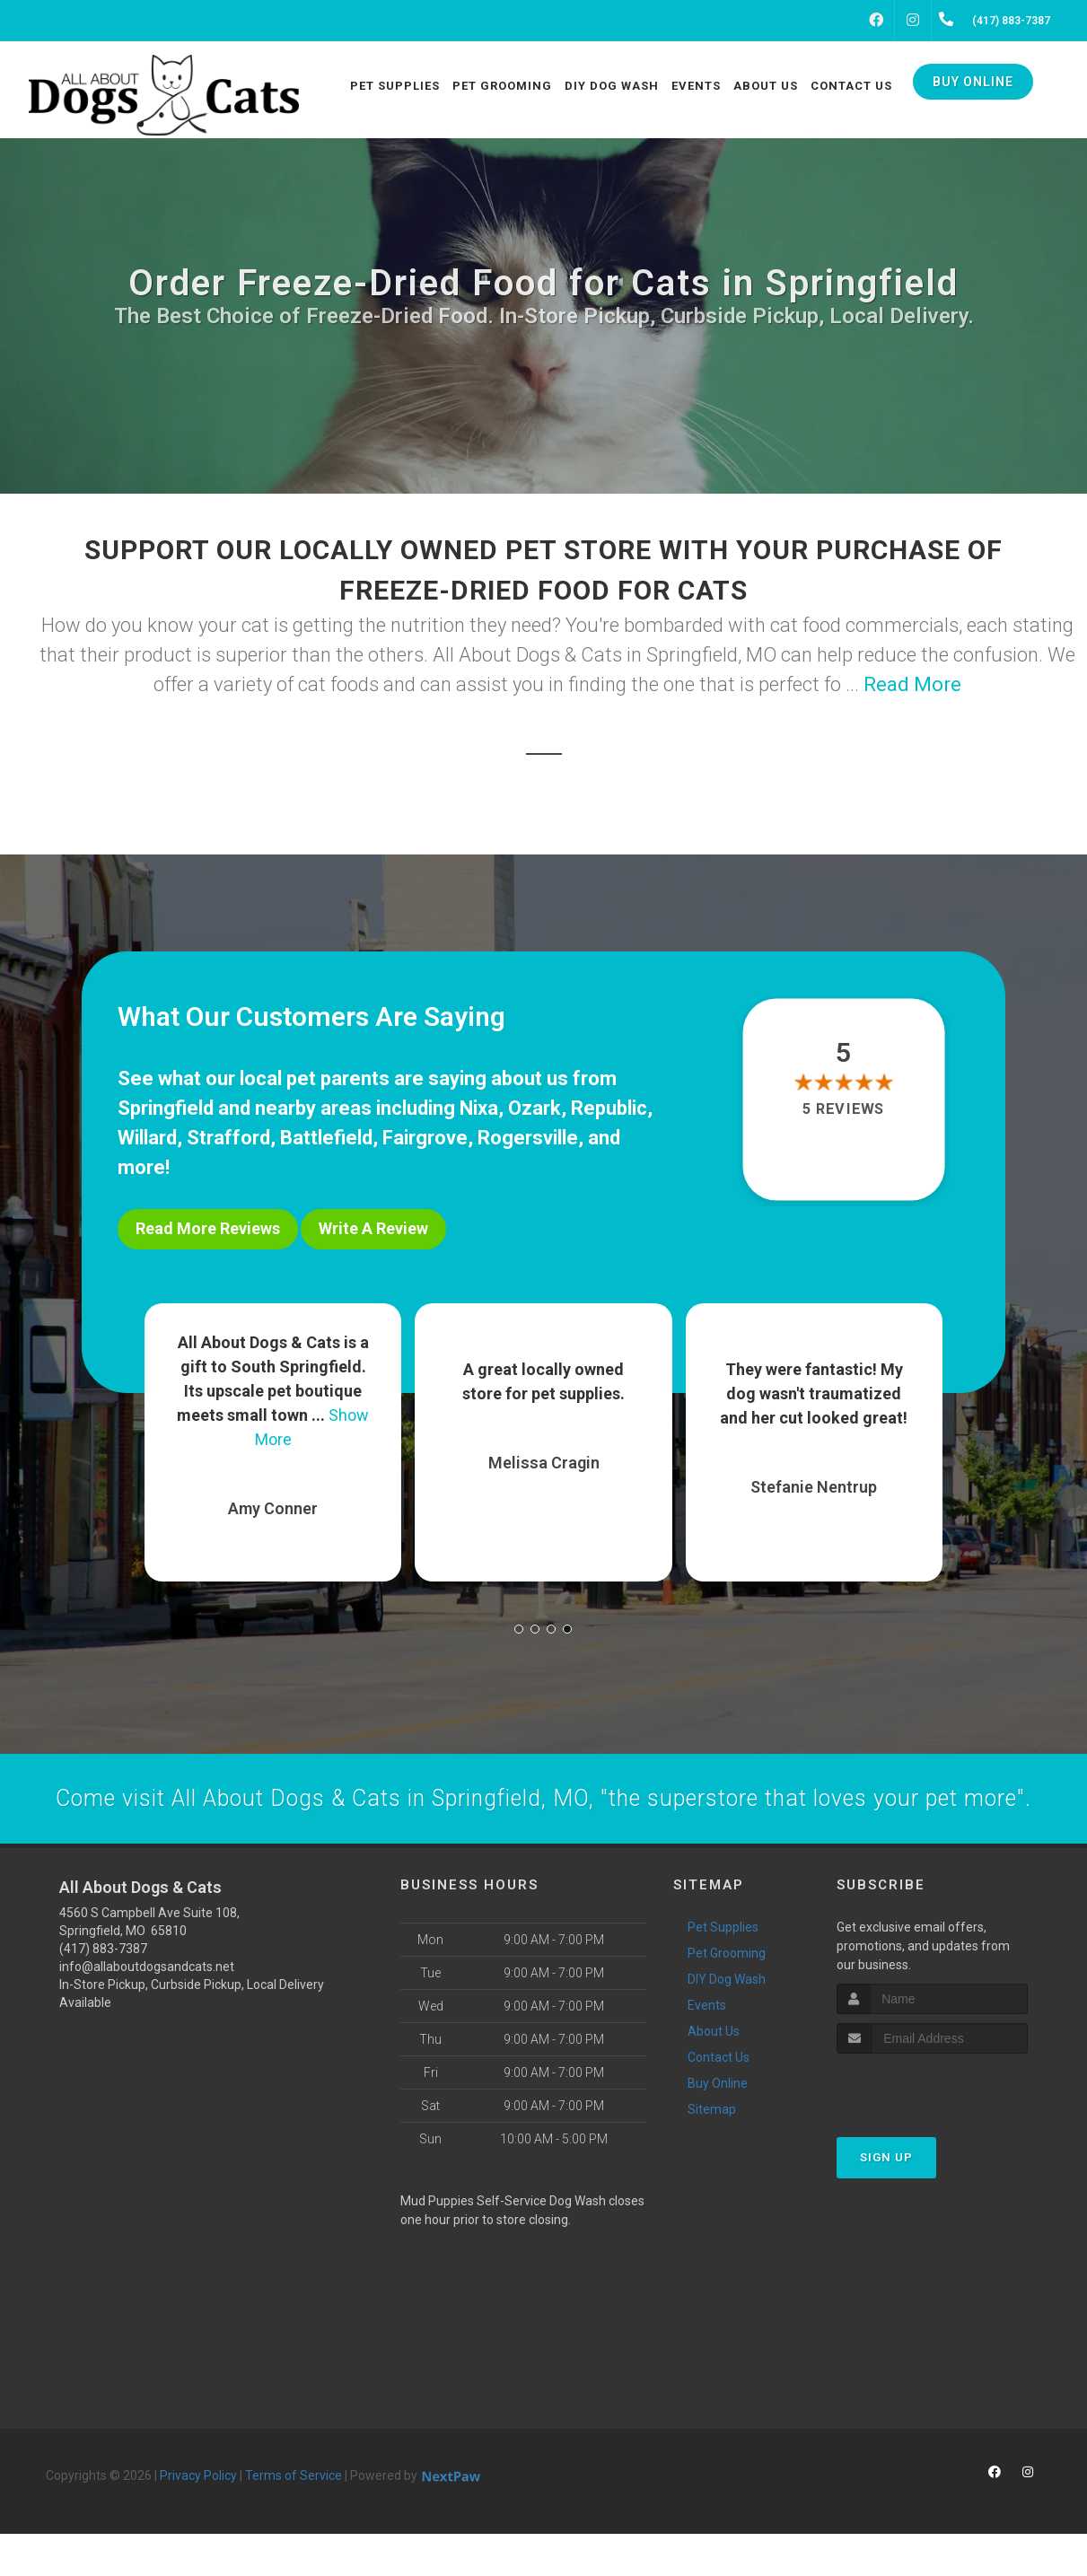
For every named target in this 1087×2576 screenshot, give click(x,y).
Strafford (228, 1137)
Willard (147, 1137)
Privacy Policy (198, 2517)
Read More (912, 684)
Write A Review (373, 1228)
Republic (609, 1108)
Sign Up (886, 2199)
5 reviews (843, 1108)
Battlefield (326, 1137)
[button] (518, 1620)
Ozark (534, 1108)
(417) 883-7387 (103, 1991)
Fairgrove (425, 1137)
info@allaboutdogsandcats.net (146, 2009)
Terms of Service (293, 2517)
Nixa (479, 1108)
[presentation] (932, 2129)
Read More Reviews (208, 1228)
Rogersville (528, 1137)
